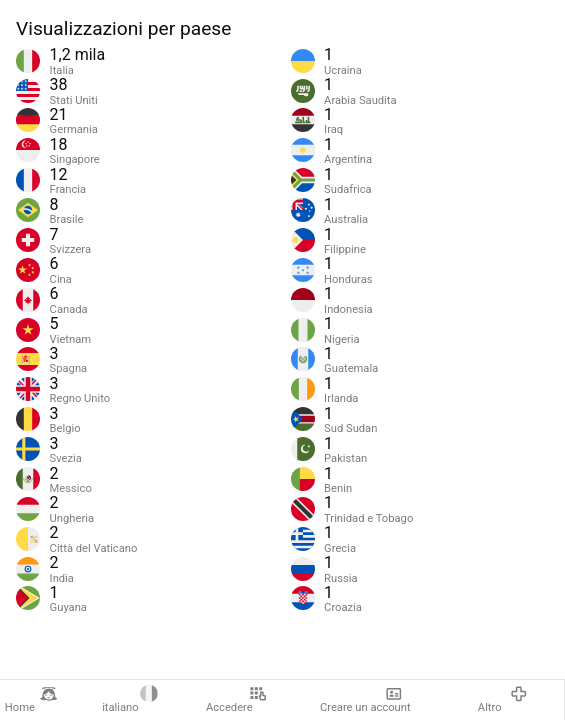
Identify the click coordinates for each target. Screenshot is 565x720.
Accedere (236, 700)
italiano (130, 700)
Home (31, 700)
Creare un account (365, 700)
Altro (502, 700)
